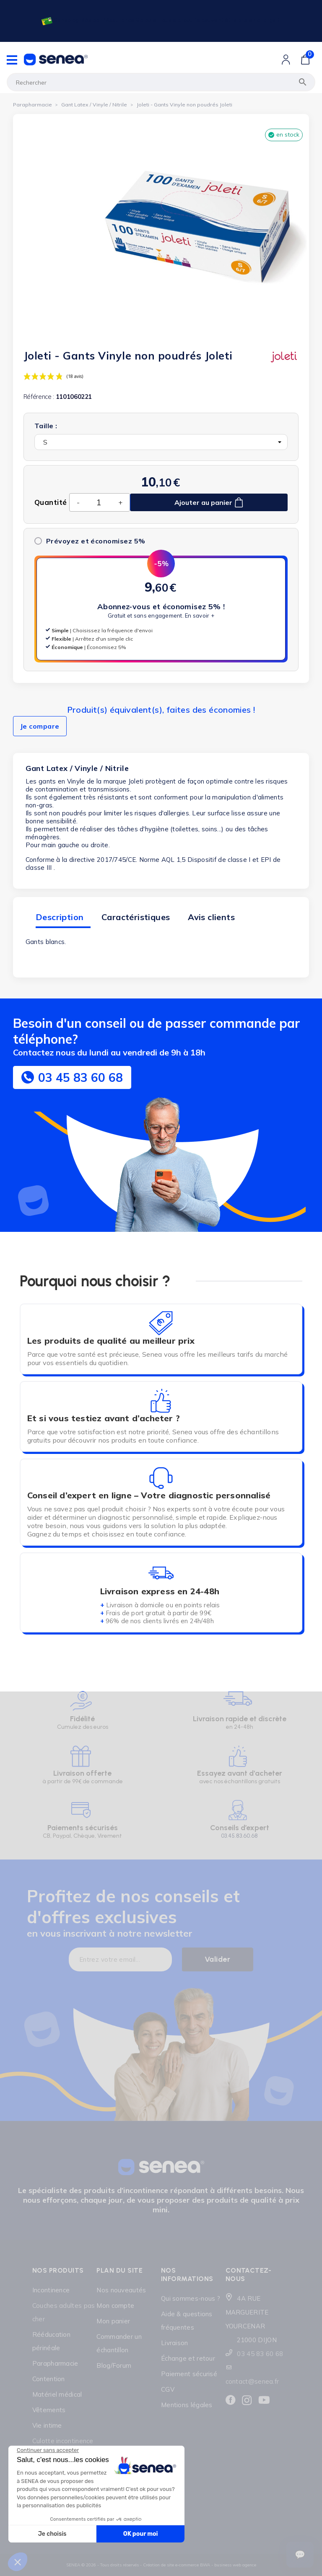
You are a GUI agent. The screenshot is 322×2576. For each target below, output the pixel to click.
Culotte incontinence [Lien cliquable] (62, 2441)
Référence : (38, 397)
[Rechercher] (161, 82)
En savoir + (199, 615)
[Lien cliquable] (160, 21)
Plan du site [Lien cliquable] (119, 2270)
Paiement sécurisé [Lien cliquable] (189, 2374)
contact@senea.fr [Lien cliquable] (252, 2381)
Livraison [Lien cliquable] (174, 2343)
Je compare (40, 726)
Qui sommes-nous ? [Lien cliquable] (190, 2298)
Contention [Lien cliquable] (48, 2379)
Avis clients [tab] (211, 917)
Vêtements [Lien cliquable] (49, 2410)
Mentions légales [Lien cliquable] (187, 2405)
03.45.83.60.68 (239, 1835)
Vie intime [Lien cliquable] (47, 2425)
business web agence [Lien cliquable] (235, 2565)
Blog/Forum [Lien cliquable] (113, 2365)
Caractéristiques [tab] (135, 917)
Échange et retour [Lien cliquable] (188, 2358)
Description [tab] (59, 917)
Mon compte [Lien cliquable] (115, 2306)
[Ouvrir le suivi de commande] (300, 2555)
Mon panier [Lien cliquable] (113, 2321)
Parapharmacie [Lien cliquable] (55, 2363)
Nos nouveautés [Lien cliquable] (121, 2290)
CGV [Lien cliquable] (167, 2389)
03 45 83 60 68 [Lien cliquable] (260, 2354)
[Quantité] (99, 502)
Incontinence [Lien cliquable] (51, 2290)
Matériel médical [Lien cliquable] (57, 2394)
